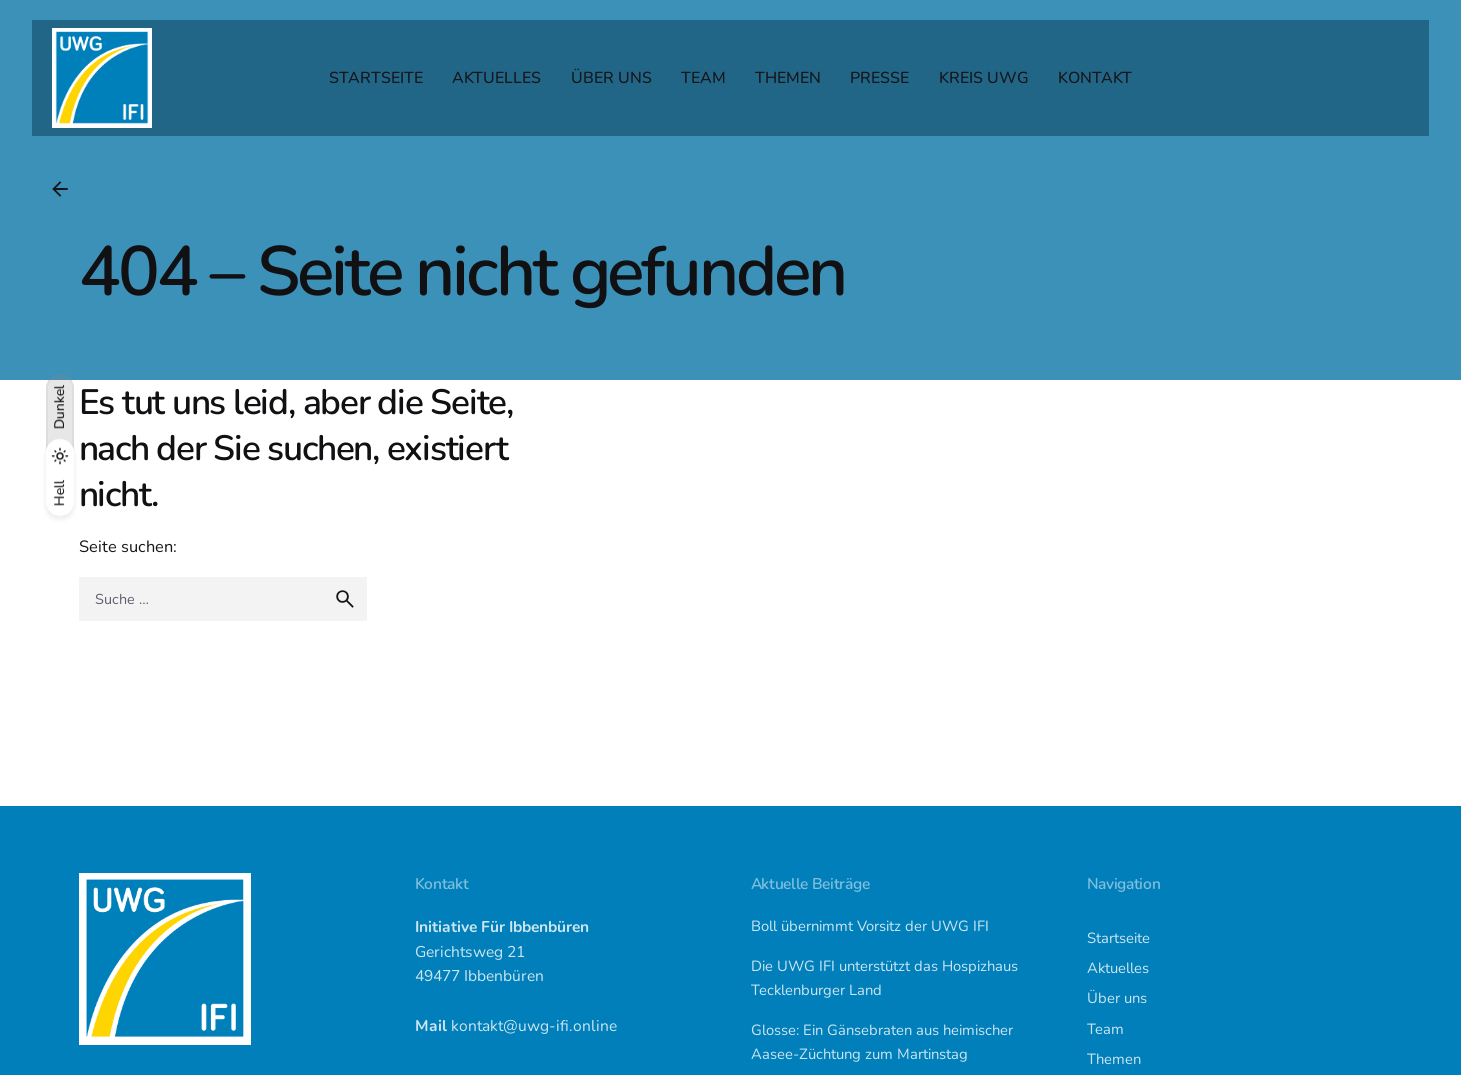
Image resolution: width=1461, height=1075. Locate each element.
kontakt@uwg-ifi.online (534, 1025)
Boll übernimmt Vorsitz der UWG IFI (870, 926)
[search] (345, 599)
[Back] (60, 189)
